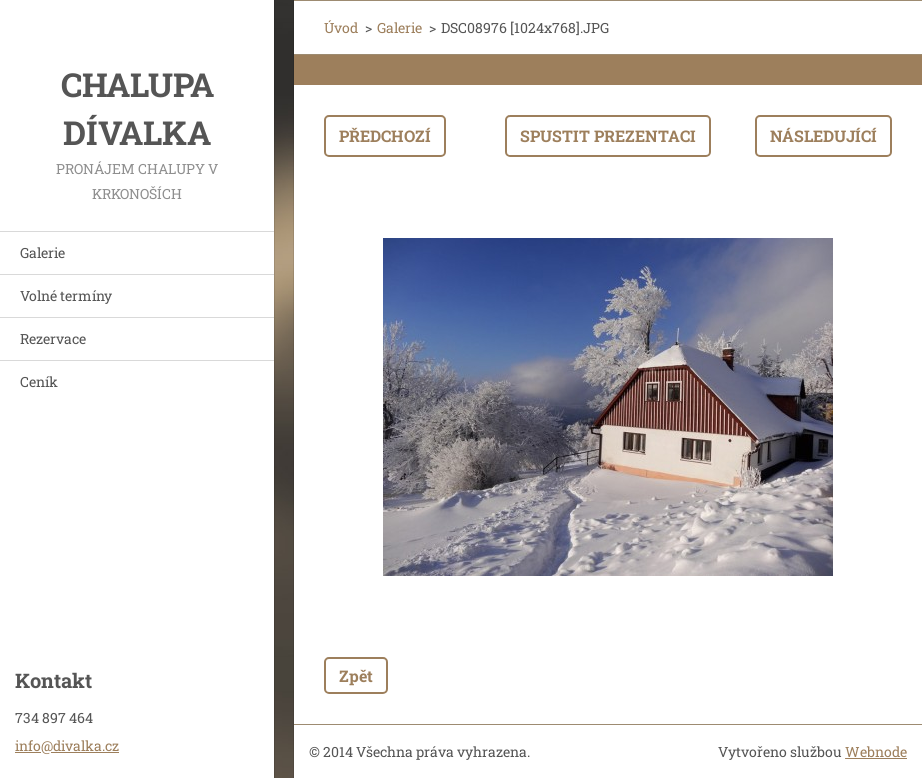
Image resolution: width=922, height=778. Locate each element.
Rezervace (53, 338)
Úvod (341, 27)
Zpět (356, 675)
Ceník (39, 381)
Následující (823, 135)
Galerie (42, 252)
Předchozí (385, 135)
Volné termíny (66, 295)
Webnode (876, 751)
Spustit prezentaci (608, 135)
